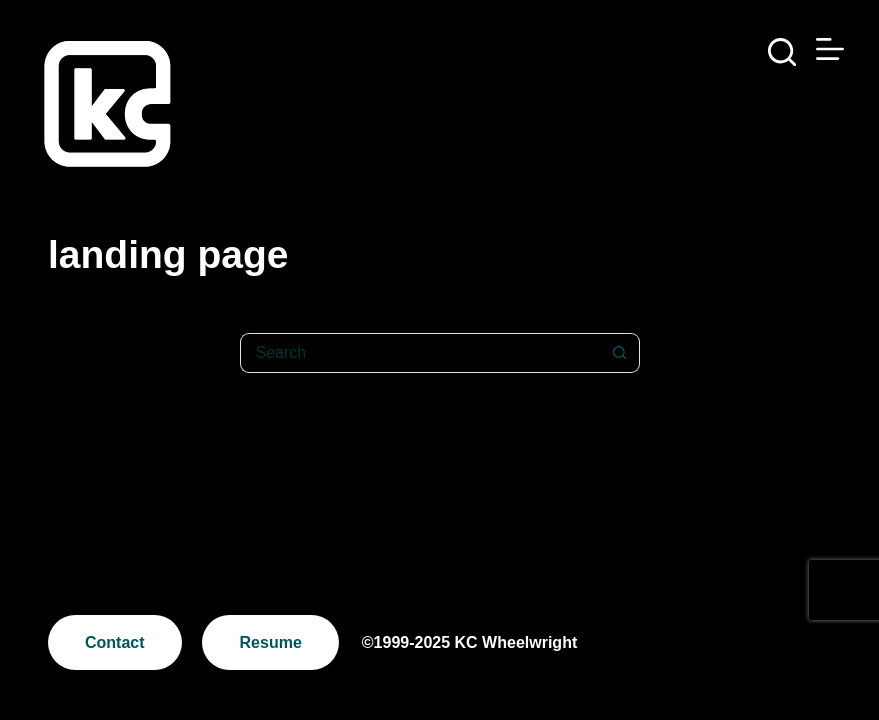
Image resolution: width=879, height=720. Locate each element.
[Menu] (830, 49)
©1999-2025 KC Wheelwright (469, 642)
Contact (115, 642)
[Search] (782, 52)
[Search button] (620, 353)
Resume (271, 642)
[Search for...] (420, 353)
